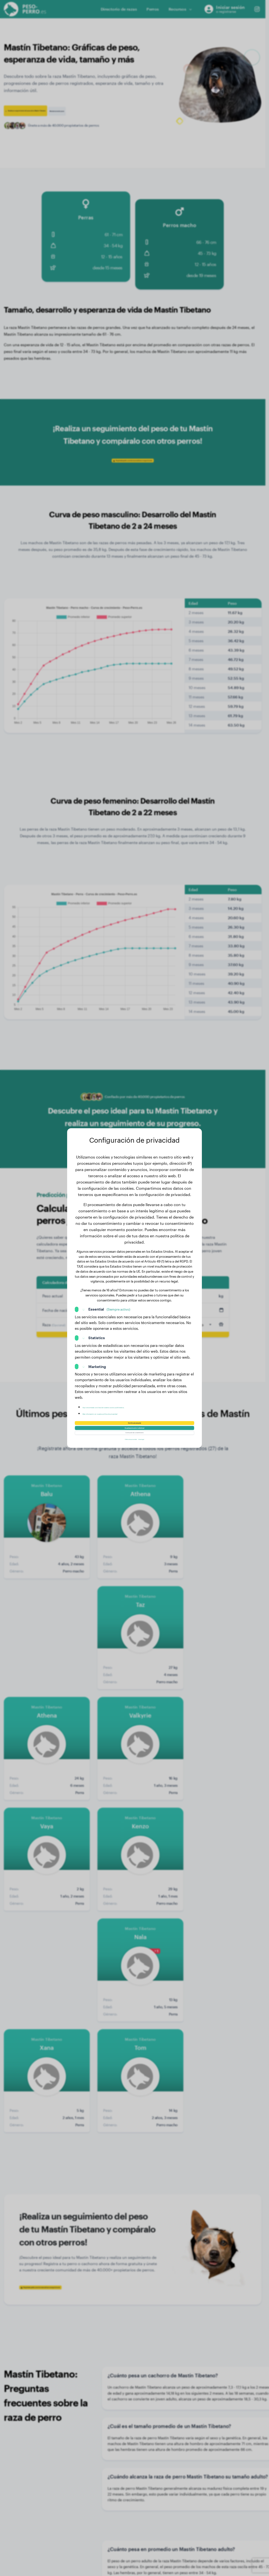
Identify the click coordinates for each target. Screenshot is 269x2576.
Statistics (96, 1327)
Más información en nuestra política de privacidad (125, 1402)
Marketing (97, 1355)
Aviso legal (152, 1449)
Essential (109, 1298)
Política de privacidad (124, 1449)
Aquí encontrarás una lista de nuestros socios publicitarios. (132, 1395)
